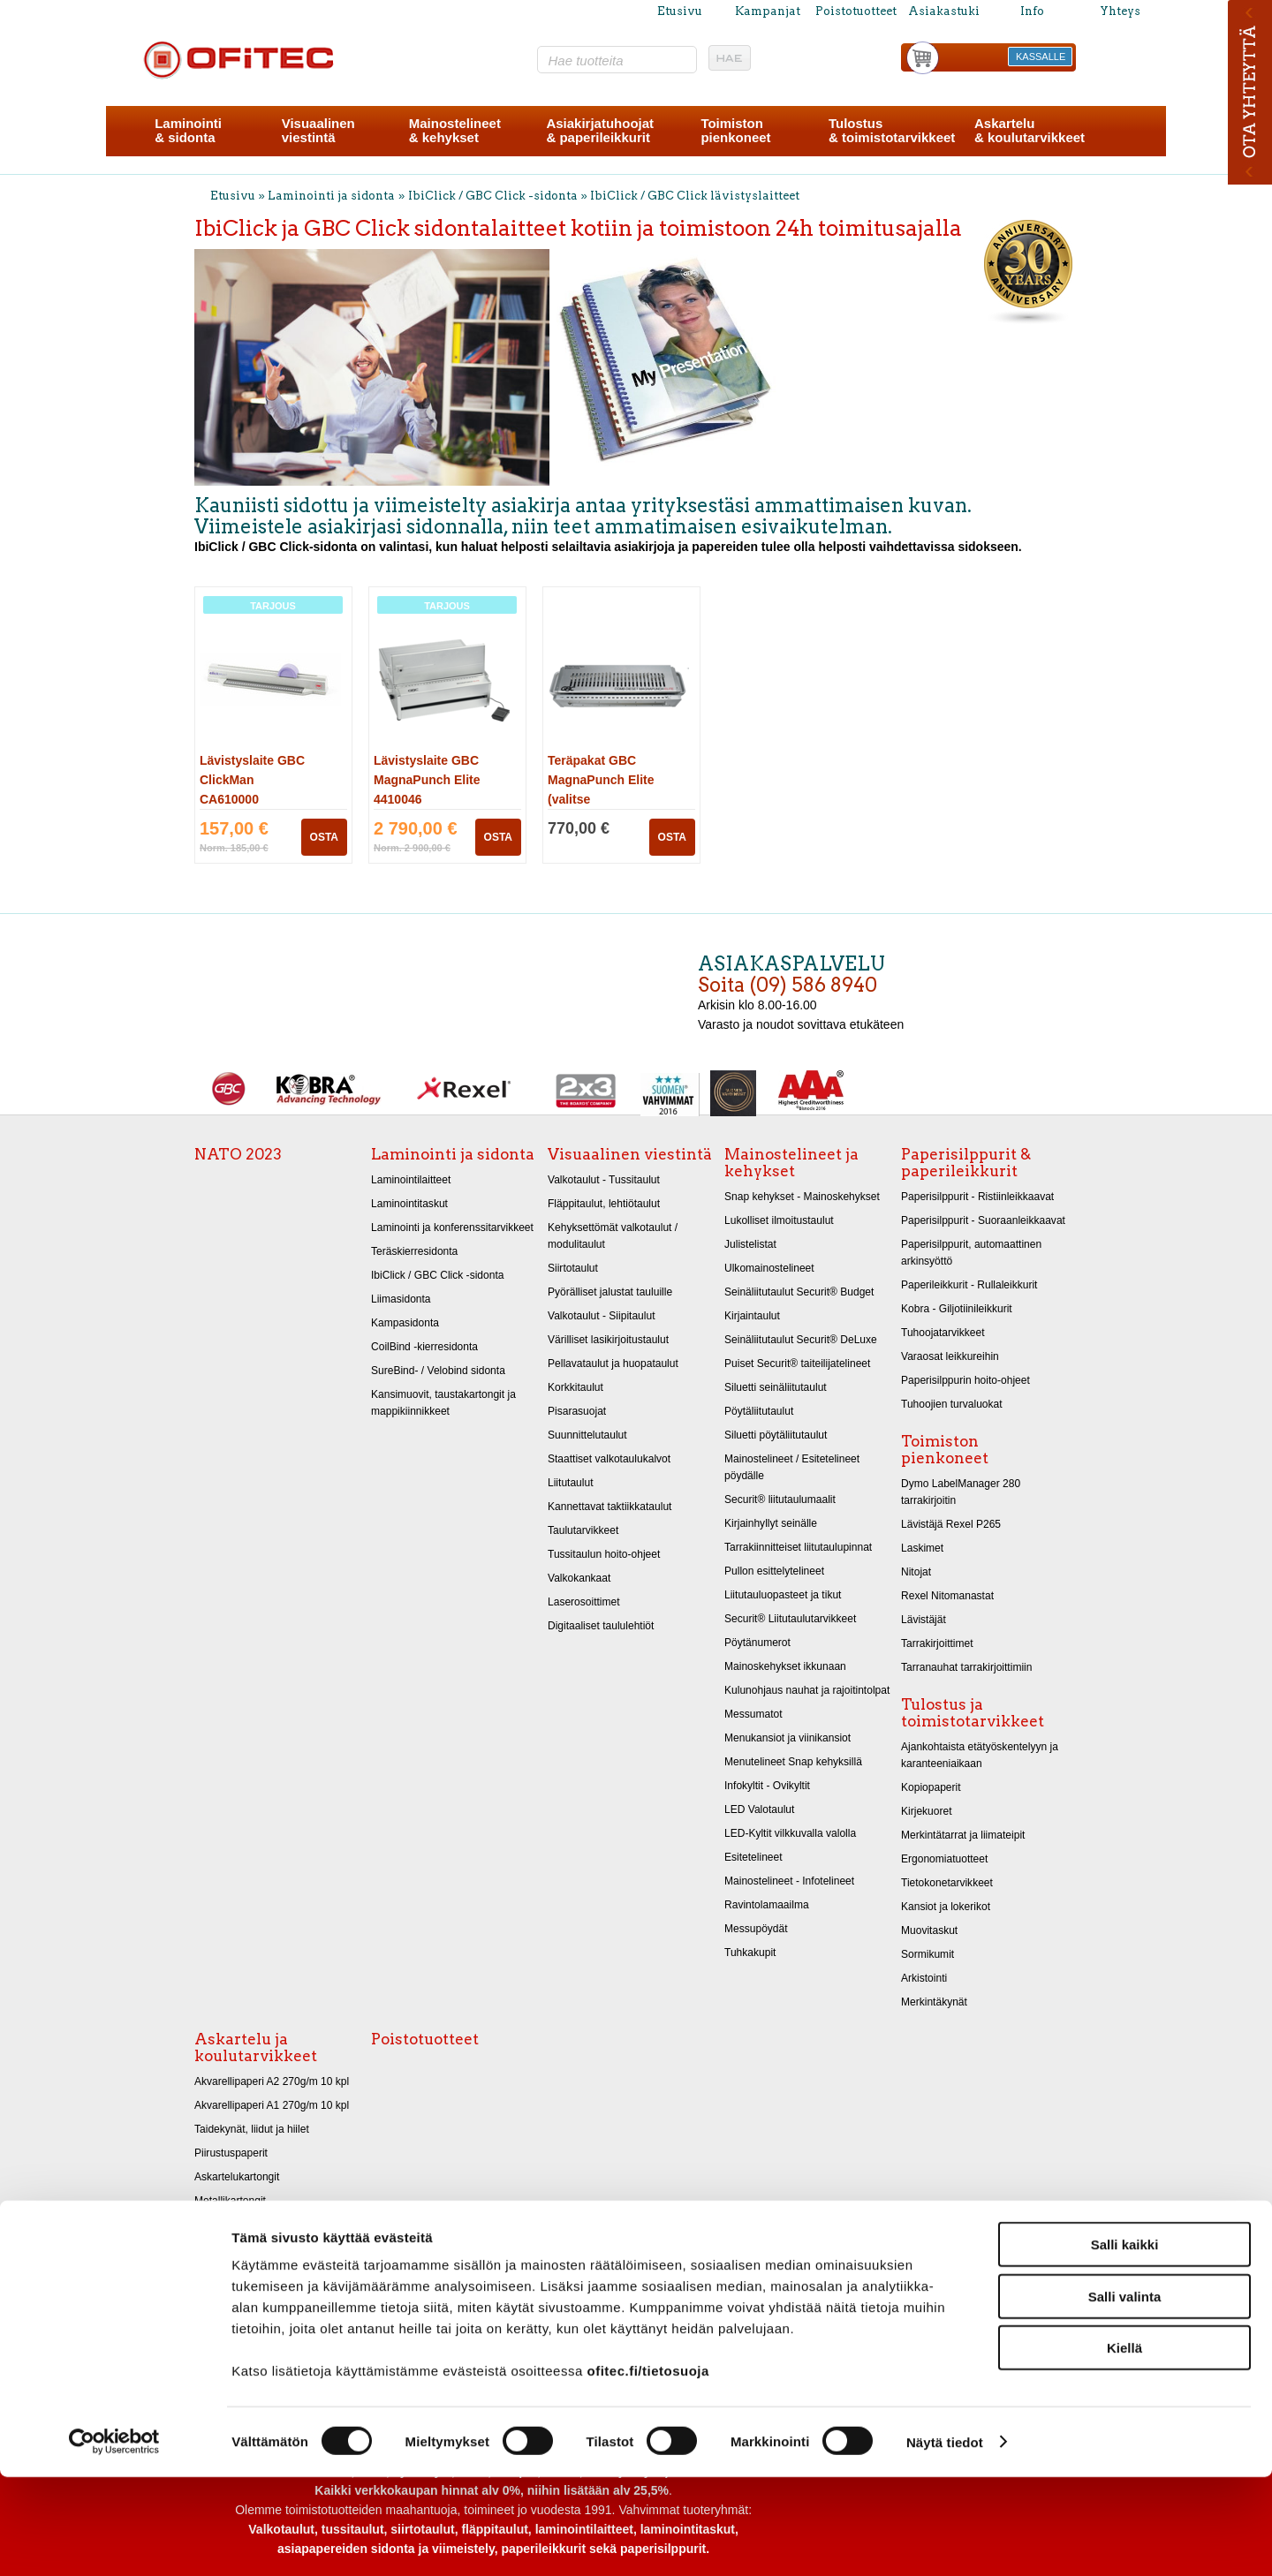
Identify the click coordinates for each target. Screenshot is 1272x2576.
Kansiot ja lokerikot (945, 1906)
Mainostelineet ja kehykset (791, 1162)
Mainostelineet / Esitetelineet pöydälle (791, 1467)
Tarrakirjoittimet (937, 1643)
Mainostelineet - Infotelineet (789, 1881)
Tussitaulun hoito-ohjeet (604, 1554)
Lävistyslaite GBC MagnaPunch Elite (427, 779)
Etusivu (679, 11)
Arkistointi (924, 1978)
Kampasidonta (405, 1323)
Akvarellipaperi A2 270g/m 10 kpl (271, 2081)
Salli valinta (1125, 2395)
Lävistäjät (923, 1619)
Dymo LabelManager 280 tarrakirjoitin (960, 1492)
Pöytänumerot (757, 1642)
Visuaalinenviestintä (318, 130)
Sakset (210, 2272)
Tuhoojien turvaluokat (952, 1404)
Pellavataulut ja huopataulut (613, 1363)
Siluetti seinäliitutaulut (775, 1387)
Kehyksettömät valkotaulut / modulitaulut (613, 1235)
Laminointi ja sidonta (331, 195)
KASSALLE (1040, 56)
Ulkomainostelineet (769, 1268)
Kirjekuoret (926, 1811)
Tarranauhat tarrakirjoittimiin (966, 1667)
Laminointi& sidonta (188, 130)
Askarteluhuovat (232, 2248)
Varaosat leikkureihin (950, 1356)
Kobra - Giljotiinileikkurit (956, 1309)
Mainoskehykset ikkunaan (785, 1666)
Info (1032, 11)
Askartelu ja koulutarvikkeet (255, 2047)
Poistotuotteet (856, 11)
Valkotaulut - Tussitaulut (604, 1180)
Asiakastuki (944, 11)
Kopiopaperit (931, 1787)
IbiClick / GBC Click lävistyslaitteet (694, 195)
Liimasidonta (401, 1299)
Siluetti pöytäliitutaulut (775, 1435)
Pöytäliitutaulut (758, 1411)
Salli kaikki (1125, 2343)
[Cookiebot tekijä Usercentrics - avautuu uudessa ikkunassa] (114, 2541)
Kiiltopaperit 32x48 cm (246, 2224)
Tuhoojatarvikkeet (943, 1332)
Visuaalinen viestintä (630, 1154)
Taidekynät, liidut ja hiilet (251, 2129)
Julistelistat (750, 1244)
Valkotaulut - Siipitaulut (601, 1316)
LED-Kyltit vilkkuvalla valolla (790, 1833)
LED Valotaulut (759, 1809)
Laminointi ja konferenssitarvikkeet (452, 1227)
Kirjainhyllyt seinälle (770, 1523)
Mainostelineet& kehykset (455, 130)
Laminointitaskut (409, 1203)
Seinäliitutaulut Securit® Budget (799, 1292)
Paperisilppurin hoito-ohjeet (965, 1380)
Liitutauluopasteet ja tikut (782, 1595)
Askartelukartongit (236, 2177)
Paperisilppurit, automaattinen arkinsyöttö (971, 1252)
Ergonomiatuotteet (944, 1859)
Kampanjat (767, 11)
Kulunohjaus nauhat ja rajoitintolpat (807, 1690)
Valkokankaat (579, 1578)
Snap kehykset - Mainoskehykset (802, 1196)
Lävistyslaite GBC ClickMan (252, 779)
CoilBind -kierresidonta (424, 1347)
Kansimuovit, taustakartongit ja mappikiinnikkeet (443, 1402)
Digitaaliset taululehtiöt (601, 1626)
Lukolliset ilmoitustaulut (779, 1220)
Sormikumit (927, 1954)
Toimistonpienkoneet (735, 130)
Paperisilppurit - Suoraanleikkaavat (983, 1220)
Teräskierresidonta (414, 1251)
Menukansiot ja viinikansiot (787, 1738)
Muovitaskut (929, 1930)
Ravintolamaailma (766, 1905)
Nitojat (916, 1572)
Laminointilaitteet (410, 1180)
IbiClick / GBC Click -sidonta (493, 195)
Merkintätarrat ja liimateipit (963, 1835)
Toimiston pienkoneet (944, 1449)
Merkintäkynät (934, 2002)
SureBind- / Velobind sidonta (438, 1370)
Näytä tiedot (944, 2541)
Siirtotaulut (573, 1268)
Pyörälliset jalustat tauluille (610, 1292)
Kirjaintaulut (752, 1316)
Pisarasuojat (577, 1411)
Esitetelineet (753, 1857)
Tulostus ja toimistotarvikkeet (972, 1713)
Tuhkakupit (750, 1952)
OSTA (324, 837)
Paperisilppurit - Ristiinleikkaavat (977, 1196)
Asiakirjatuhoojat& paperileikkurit (600, 130)
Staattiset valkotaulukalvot (609, 1459)
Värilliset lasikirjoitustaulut (608, 1339)
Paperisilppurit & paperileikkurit (966, 1162)
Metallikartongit (230, 2201)
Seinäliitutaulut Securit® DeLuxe (800, 1339)
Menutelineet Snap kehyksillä (793, 1762)
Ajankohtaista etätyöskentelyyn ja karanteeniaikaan (979, 1755)
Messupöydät (756, 1929)
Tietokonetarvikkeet (947, 1883)
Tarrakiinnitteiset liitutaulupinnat (798, 1547)
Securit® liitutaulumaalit (780, 1499)
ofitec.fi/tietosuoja (647, 2469)
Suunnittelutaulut (587, 1435)
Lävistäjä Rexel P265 (951, 1524)
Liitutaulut (571, 1483)
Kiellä (1124, 2446)
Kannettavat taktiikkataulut (609, 1506)
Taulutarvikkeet (583, 1530)
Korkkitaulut (575, 1387)
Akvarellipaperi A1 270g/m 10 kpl (271, 2105)
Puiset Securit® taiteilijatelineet (797, 1363)
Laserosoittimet (584, 1602)
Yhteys (1120, 11)
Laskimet (922, 1548)
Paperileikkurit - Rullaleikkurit (969, 1285)
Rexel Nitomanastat (947, 1596)
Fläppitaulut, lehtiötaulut (604, 1203)
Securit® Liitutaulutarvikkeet (790, 1619)
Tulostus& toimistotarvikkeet (892, 130)
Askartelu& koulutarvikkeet (1029, 130)
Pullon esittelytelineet (774, 1571)
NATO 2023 (238, 1154)
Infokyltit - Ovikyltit (767, 1785)
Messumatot (753, 1714)
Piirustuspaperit (231, 2153)
